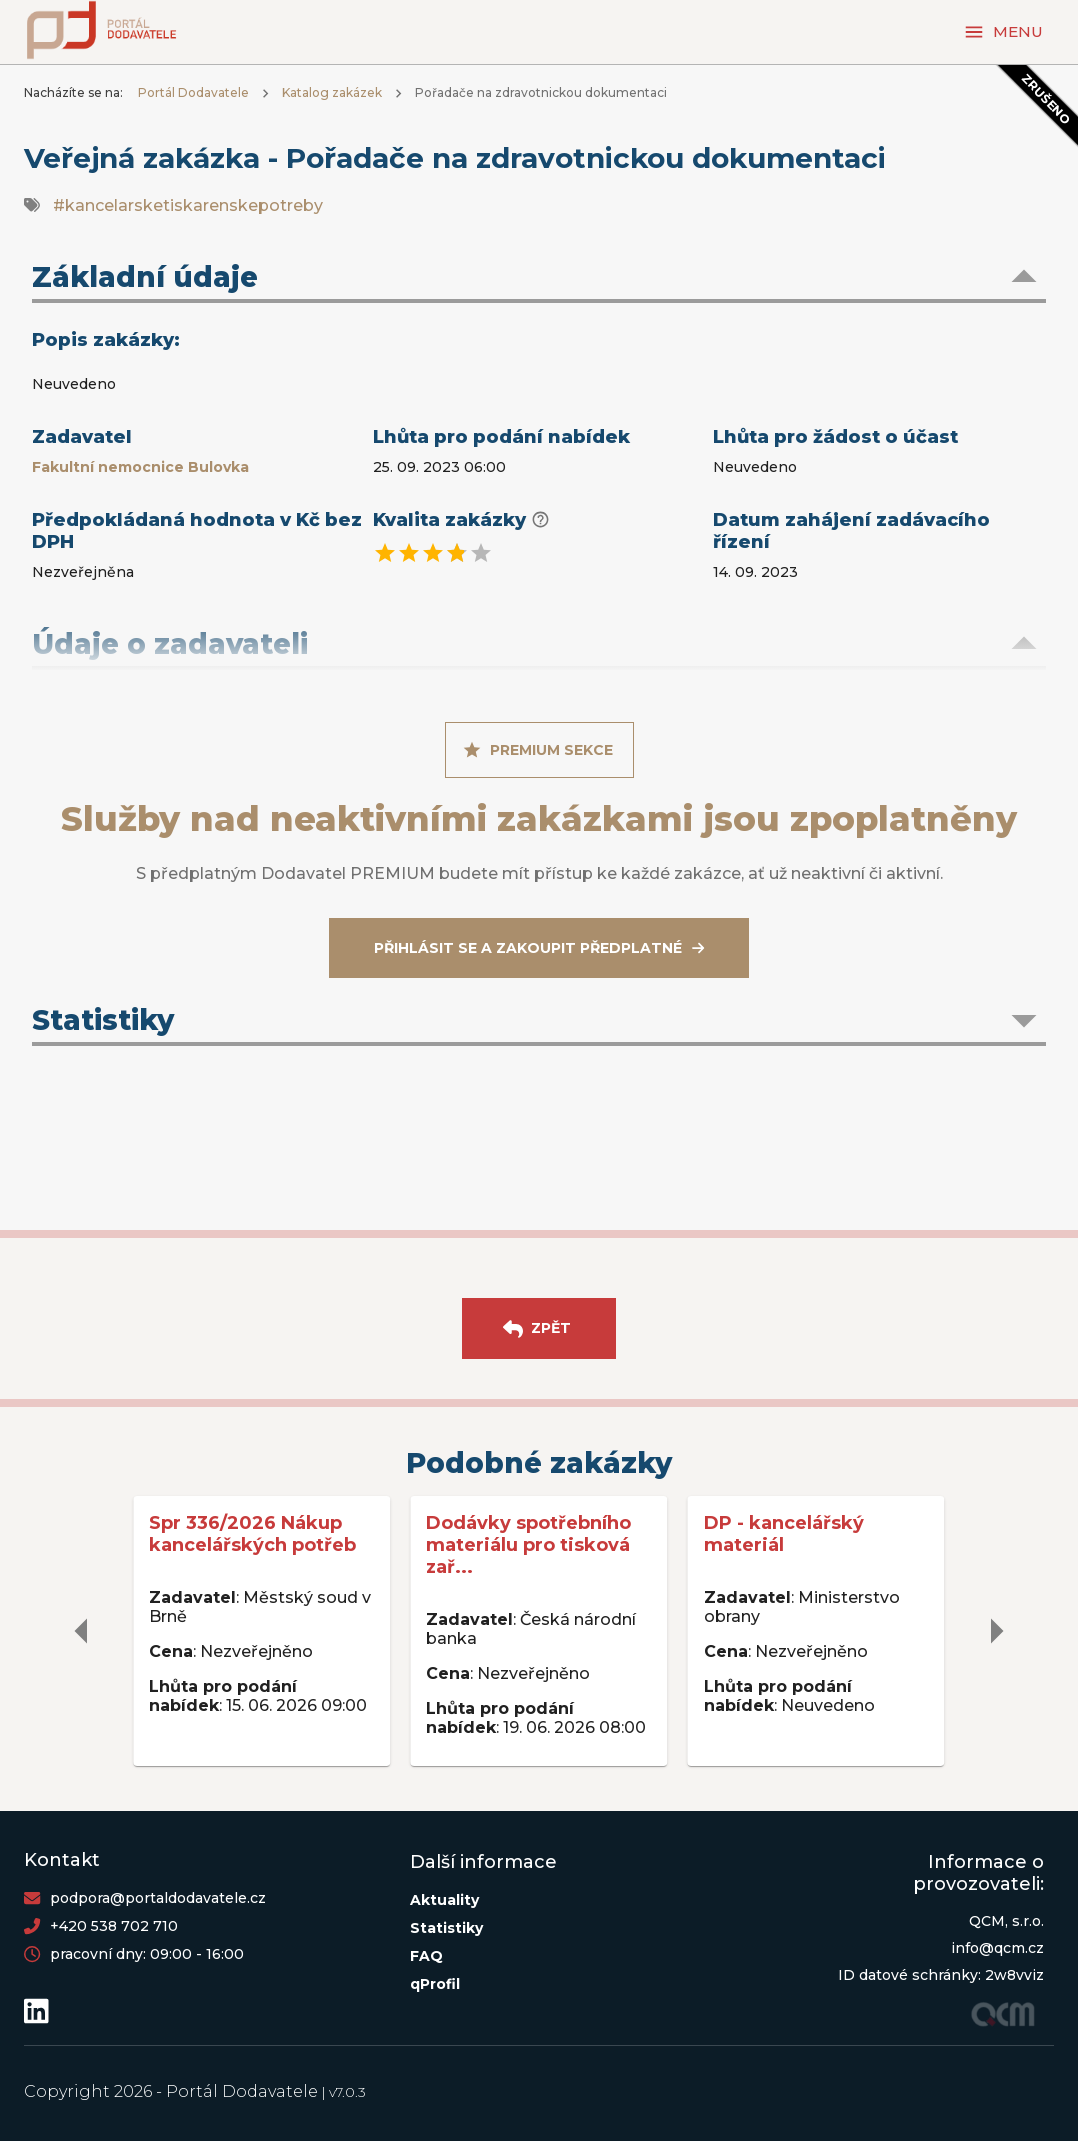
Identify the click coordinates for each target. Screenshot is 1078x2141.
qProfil (435, 1984)
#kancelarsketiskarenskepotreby (188, 205)
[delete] (82, 1631)
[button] (539, 279)
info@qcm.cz (997, 1948)
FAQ (426, 1956)
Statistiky (446, 1928)
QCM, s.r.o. (1006, 1921)
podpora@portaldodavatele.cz (158, 1898)
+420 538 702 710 (114, 1926)
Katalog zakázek (332, 92)
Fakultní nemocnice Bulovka (140, 467)
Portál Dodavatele (193, 92)
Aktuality (444, 1900)
